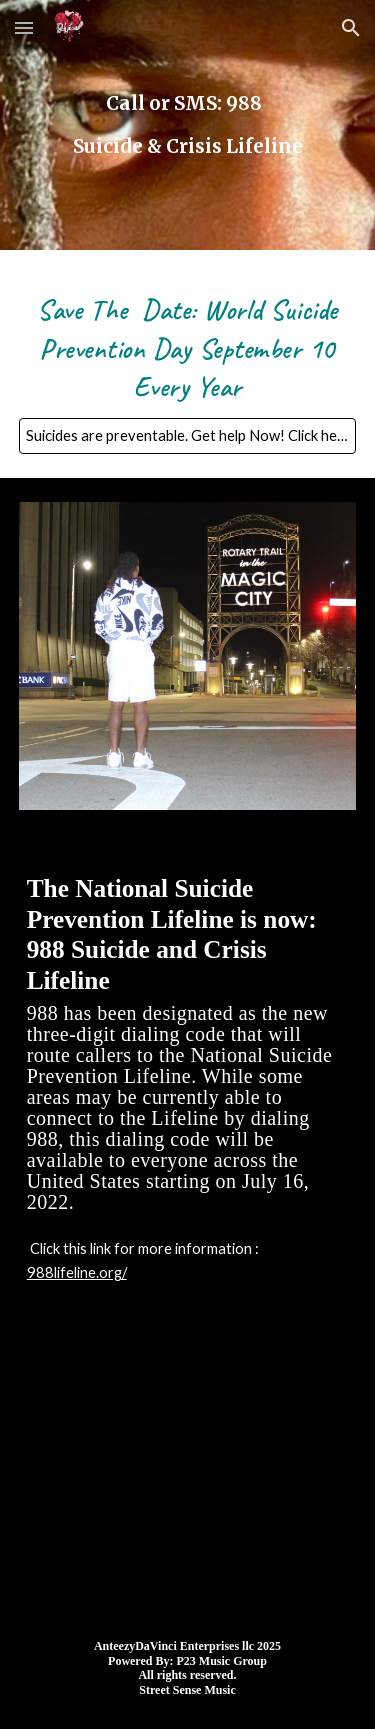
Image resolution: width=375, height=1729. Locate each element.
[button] (24, 27)
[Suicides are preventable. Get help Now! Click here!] (188, 436)
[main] (188, 125)
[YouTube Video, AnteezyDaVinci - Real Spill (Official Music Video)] (188, 1474)
